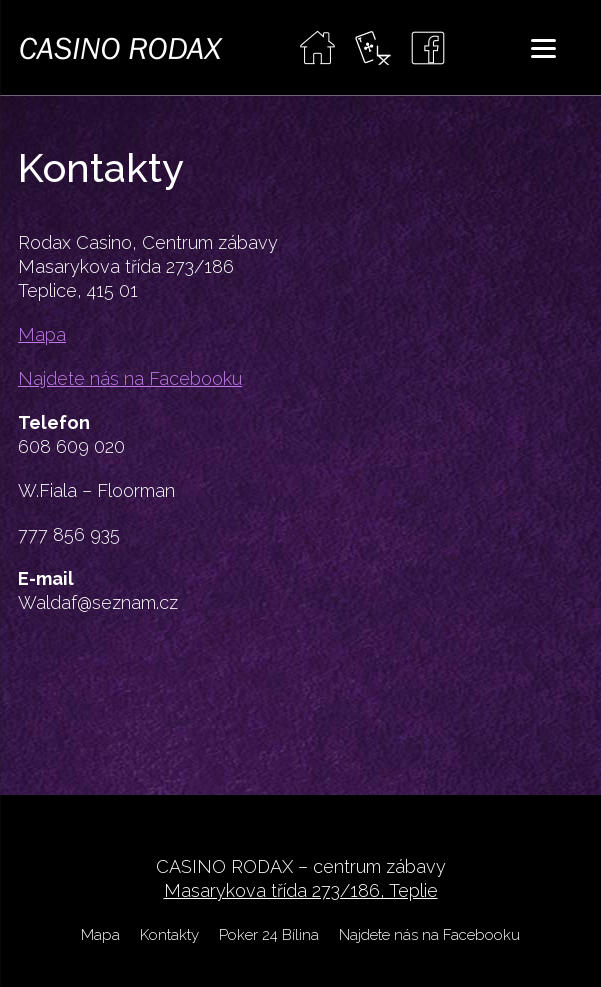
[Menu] (543, 47)
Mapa (42, 334)
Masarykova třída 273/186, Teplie (301, 890)
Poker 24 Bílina (269, 935)
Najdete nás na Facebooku (130, 378)
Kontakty (169, 935)
